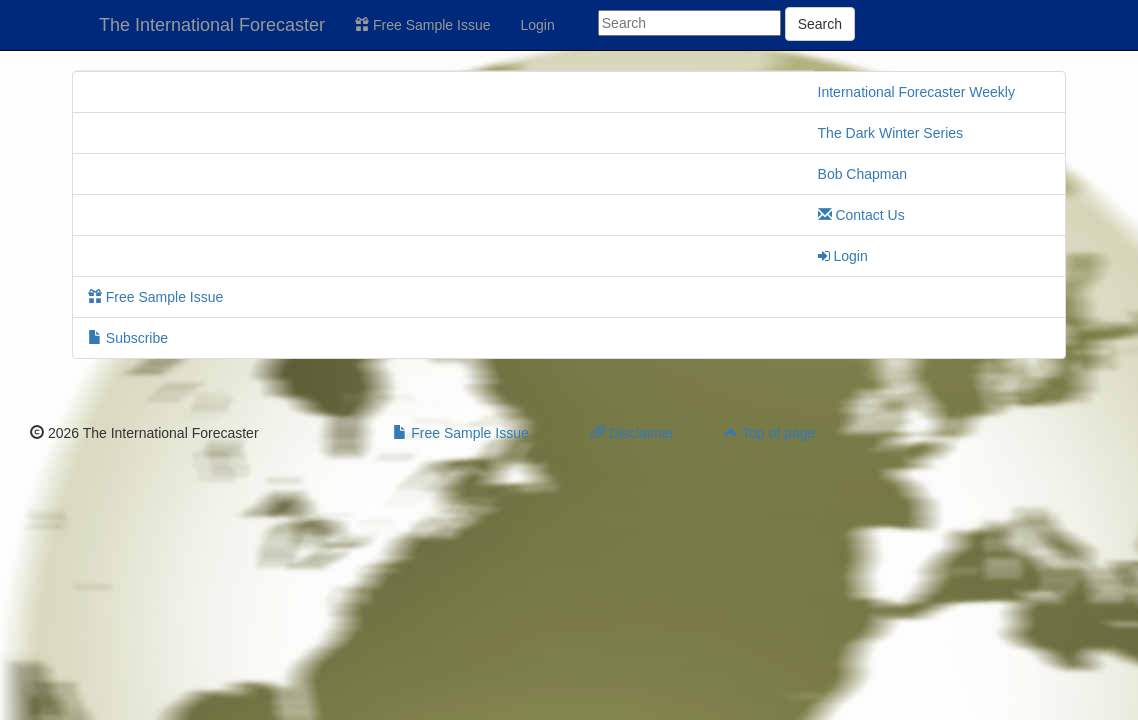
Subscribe (128, 338)
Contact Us (861, 215)
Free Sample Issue (422, 25)
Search (820, 24)
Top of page (769, 433)
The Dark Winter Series (890, 133)
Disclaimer (632, 433)
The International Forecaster (212, 25)
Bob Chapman (863, 174)
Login (538, 25)
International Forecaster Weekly (916, 92)
